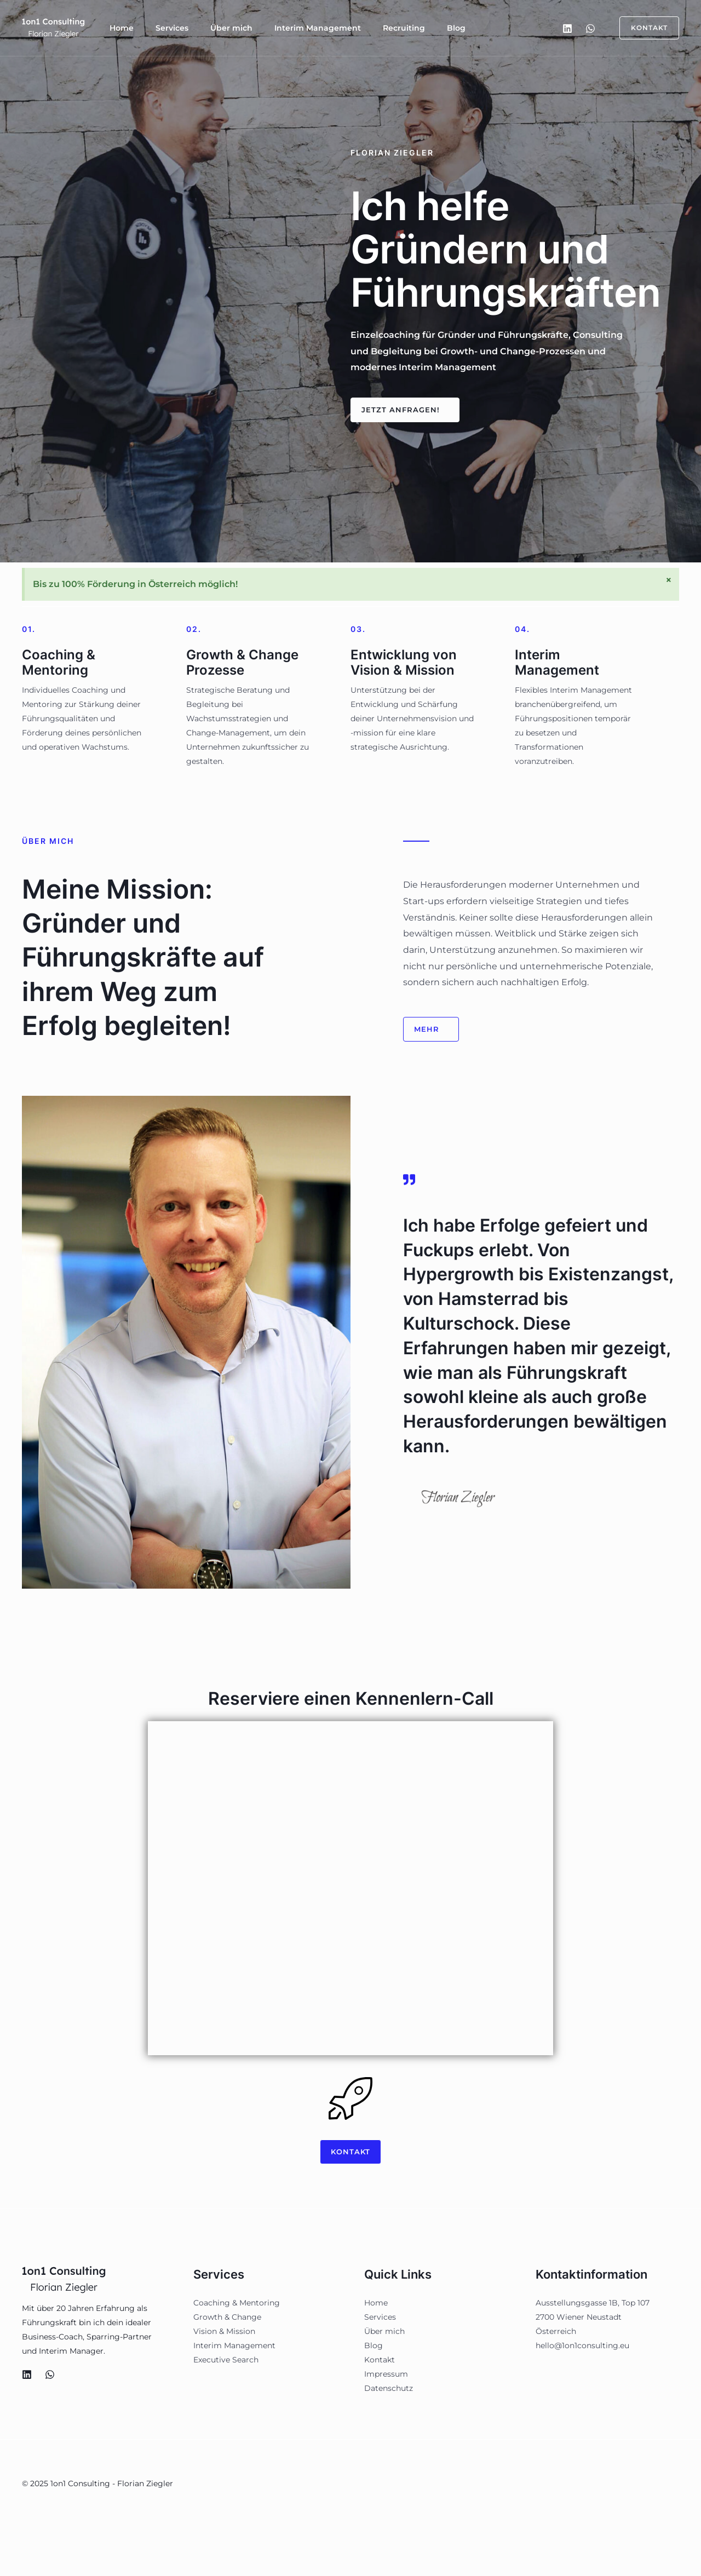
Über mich (209, 28)
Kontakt (379, 2362)
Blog (408, 28)
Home (117, 28)
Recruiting (364, 28)
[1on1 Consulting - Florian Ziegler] (55, 27)
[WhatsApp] (590, 28)
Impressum (386, 2376)
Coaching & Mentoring (236, 2305)
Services (158, 28)
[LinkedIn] (567, 28)
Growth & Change (227, 2319)
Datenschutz (388, 2390)
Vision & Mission (224, 2333)
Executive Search (225, 2362)
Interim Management (287, 28)
